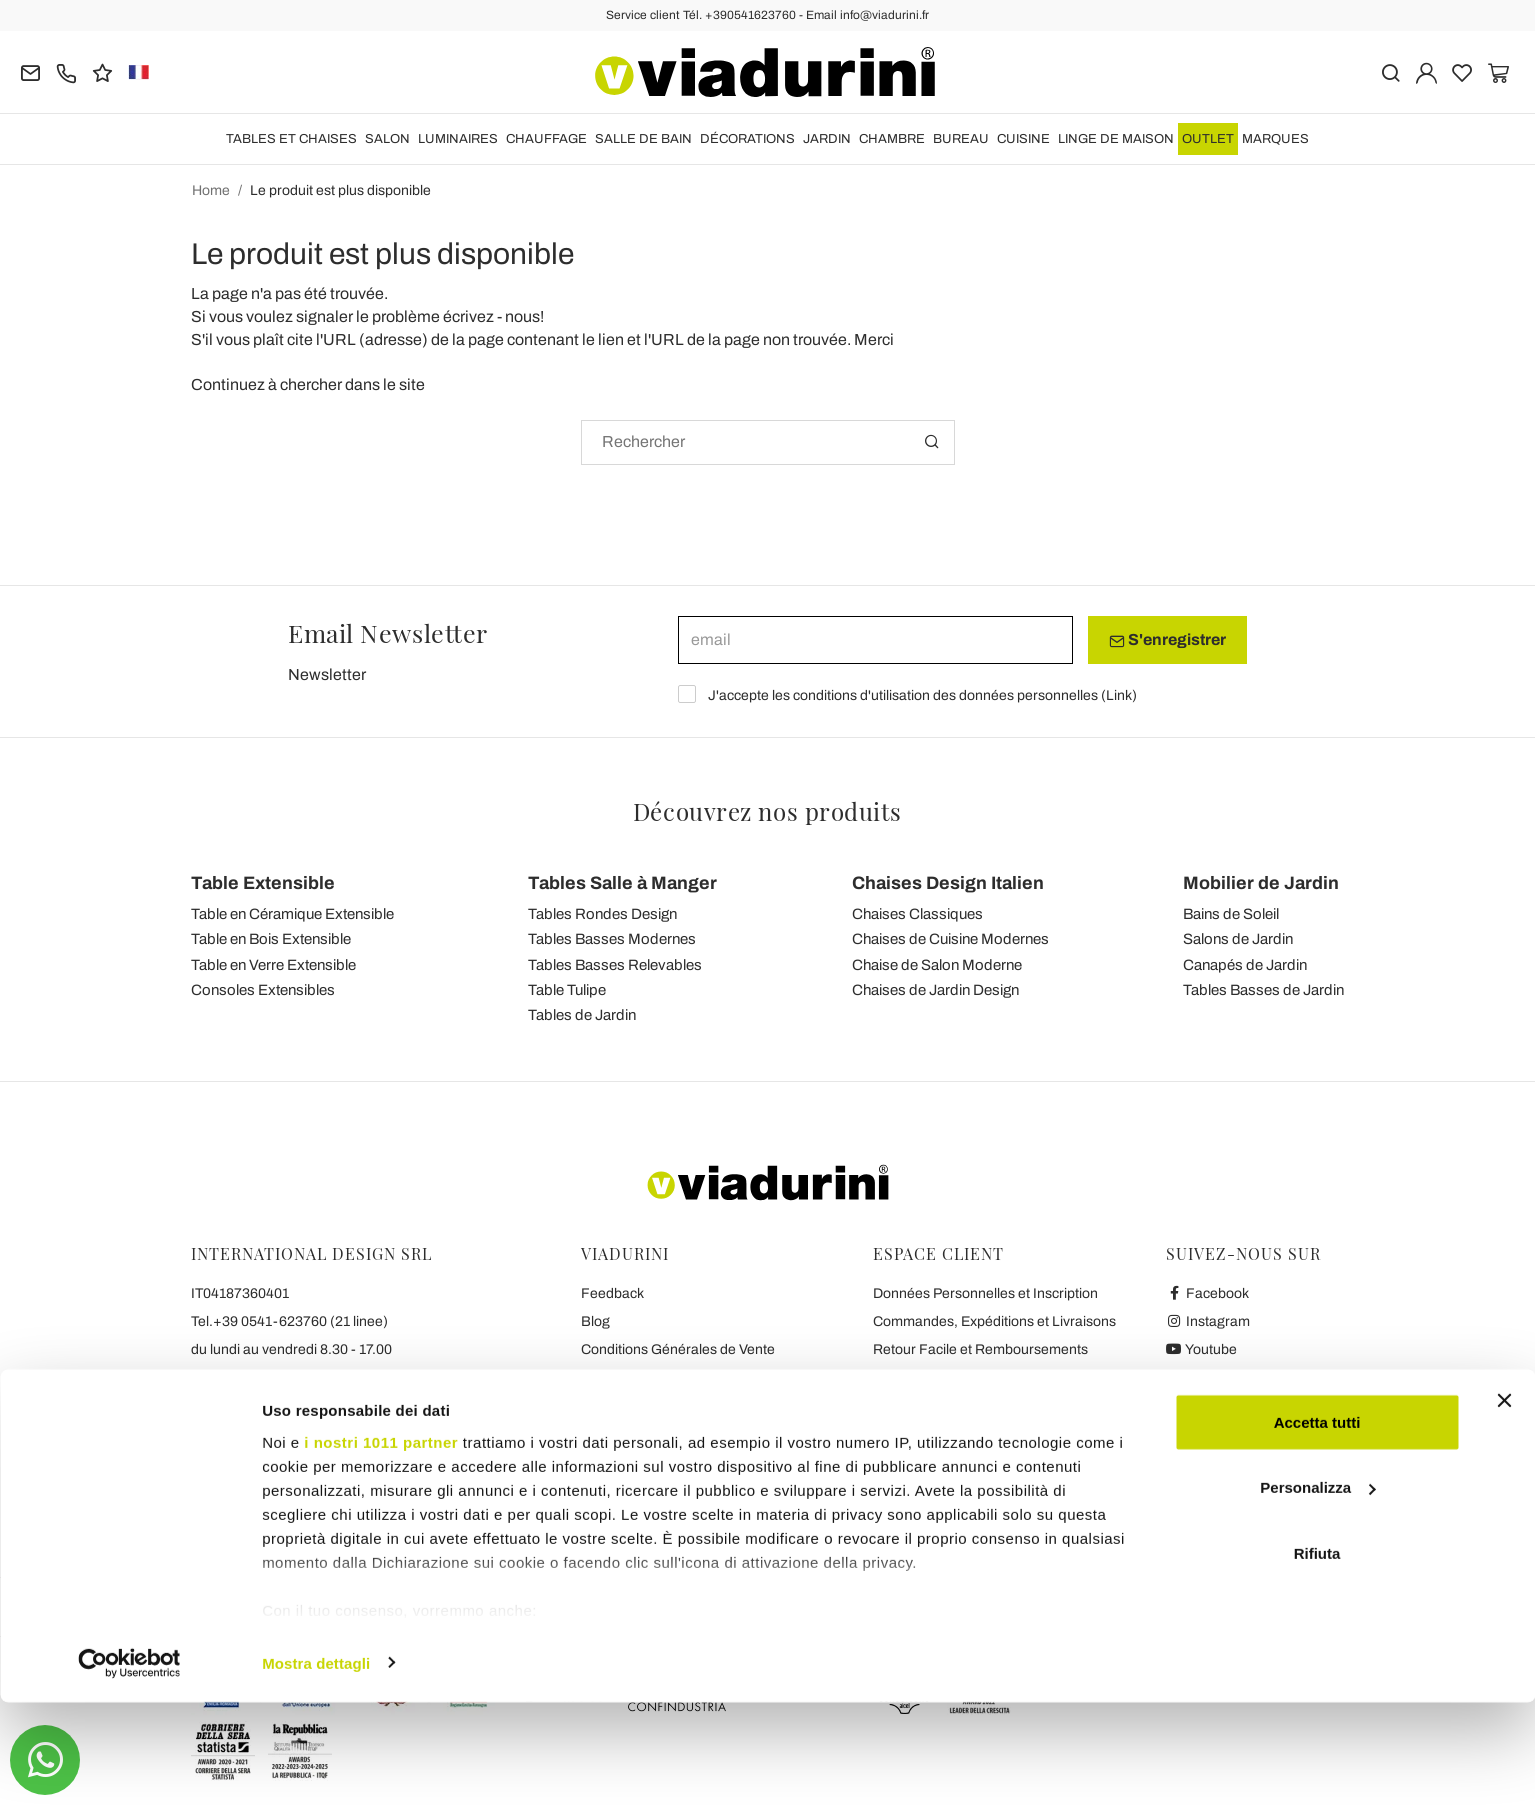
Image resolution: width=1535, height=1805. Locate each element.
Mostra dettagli (316, 1765)
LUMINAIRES (458, 139)
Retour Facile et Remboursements (980, 1349)
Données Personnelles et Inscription (985, 1293)
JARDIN (827, 139)
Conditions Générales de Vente (678, 1349)
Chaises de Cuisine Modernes (950, 939)
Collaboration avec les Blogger (676, 1405)
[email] (875, 640)
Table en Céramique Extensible (292, 914)
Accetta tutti (1317, 1524)
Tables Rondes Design (602, 914)
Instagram (1208, 1321)
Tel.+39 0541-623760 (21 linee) (289, 1321)
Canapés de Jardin (1245, 965)
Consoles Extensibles (263, 990)
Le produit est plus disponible (340, 190)
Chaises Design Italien (948, 883)
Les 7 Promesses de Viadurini (673, 1461)
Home (211, 190)
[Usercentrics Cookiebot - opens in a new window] (129, 1766)
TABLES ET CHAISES (291, 139)
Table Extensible (263, 883)
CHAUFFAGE (546, 139)
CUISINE (1023, 139)
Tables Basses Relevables (615, 965)
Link (1119, 695)
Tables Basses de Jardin (1263, 990)
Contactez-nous (631, 1433)
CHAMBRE (892, 139)
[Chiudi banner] (1504, 1503)
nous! (524, 316)
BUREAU (961, 139)
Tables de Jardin (582, 1015)
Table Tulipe (567, 990)
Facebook (1208, 1293)
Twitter (1197, 1377)
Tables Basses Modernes (612, 939)
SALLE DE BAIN (643, 139)
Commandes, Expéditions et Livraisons (994, 1321)
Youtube (1202, 1349)
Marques (1275, 139)
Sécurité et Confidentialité (661, 1377)
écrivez (468, 316)
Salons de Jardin (1238, 939)
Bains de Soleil (1231, 914)
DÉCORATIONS (747, 139)
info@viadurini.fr (242, 1433)
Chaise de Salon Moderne (937, 965)
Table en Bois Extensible (271, 939)
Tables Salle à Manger (622, 883)
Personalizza (1317, 1590)
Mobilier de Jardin (1261, 883)
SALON (387, 139)
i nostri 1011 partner (381, 1544)
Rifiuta (1317, 1655)
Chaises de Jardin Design (935, 990)
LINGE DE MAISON (1116, 139)
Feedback (612, 1293)
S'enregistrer (1167, 640)
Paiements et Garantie (943, 1377)
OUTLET (1208, 139)
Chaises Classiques (917, 914)
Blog (595, 1321)
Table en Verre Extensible (273, 965)
